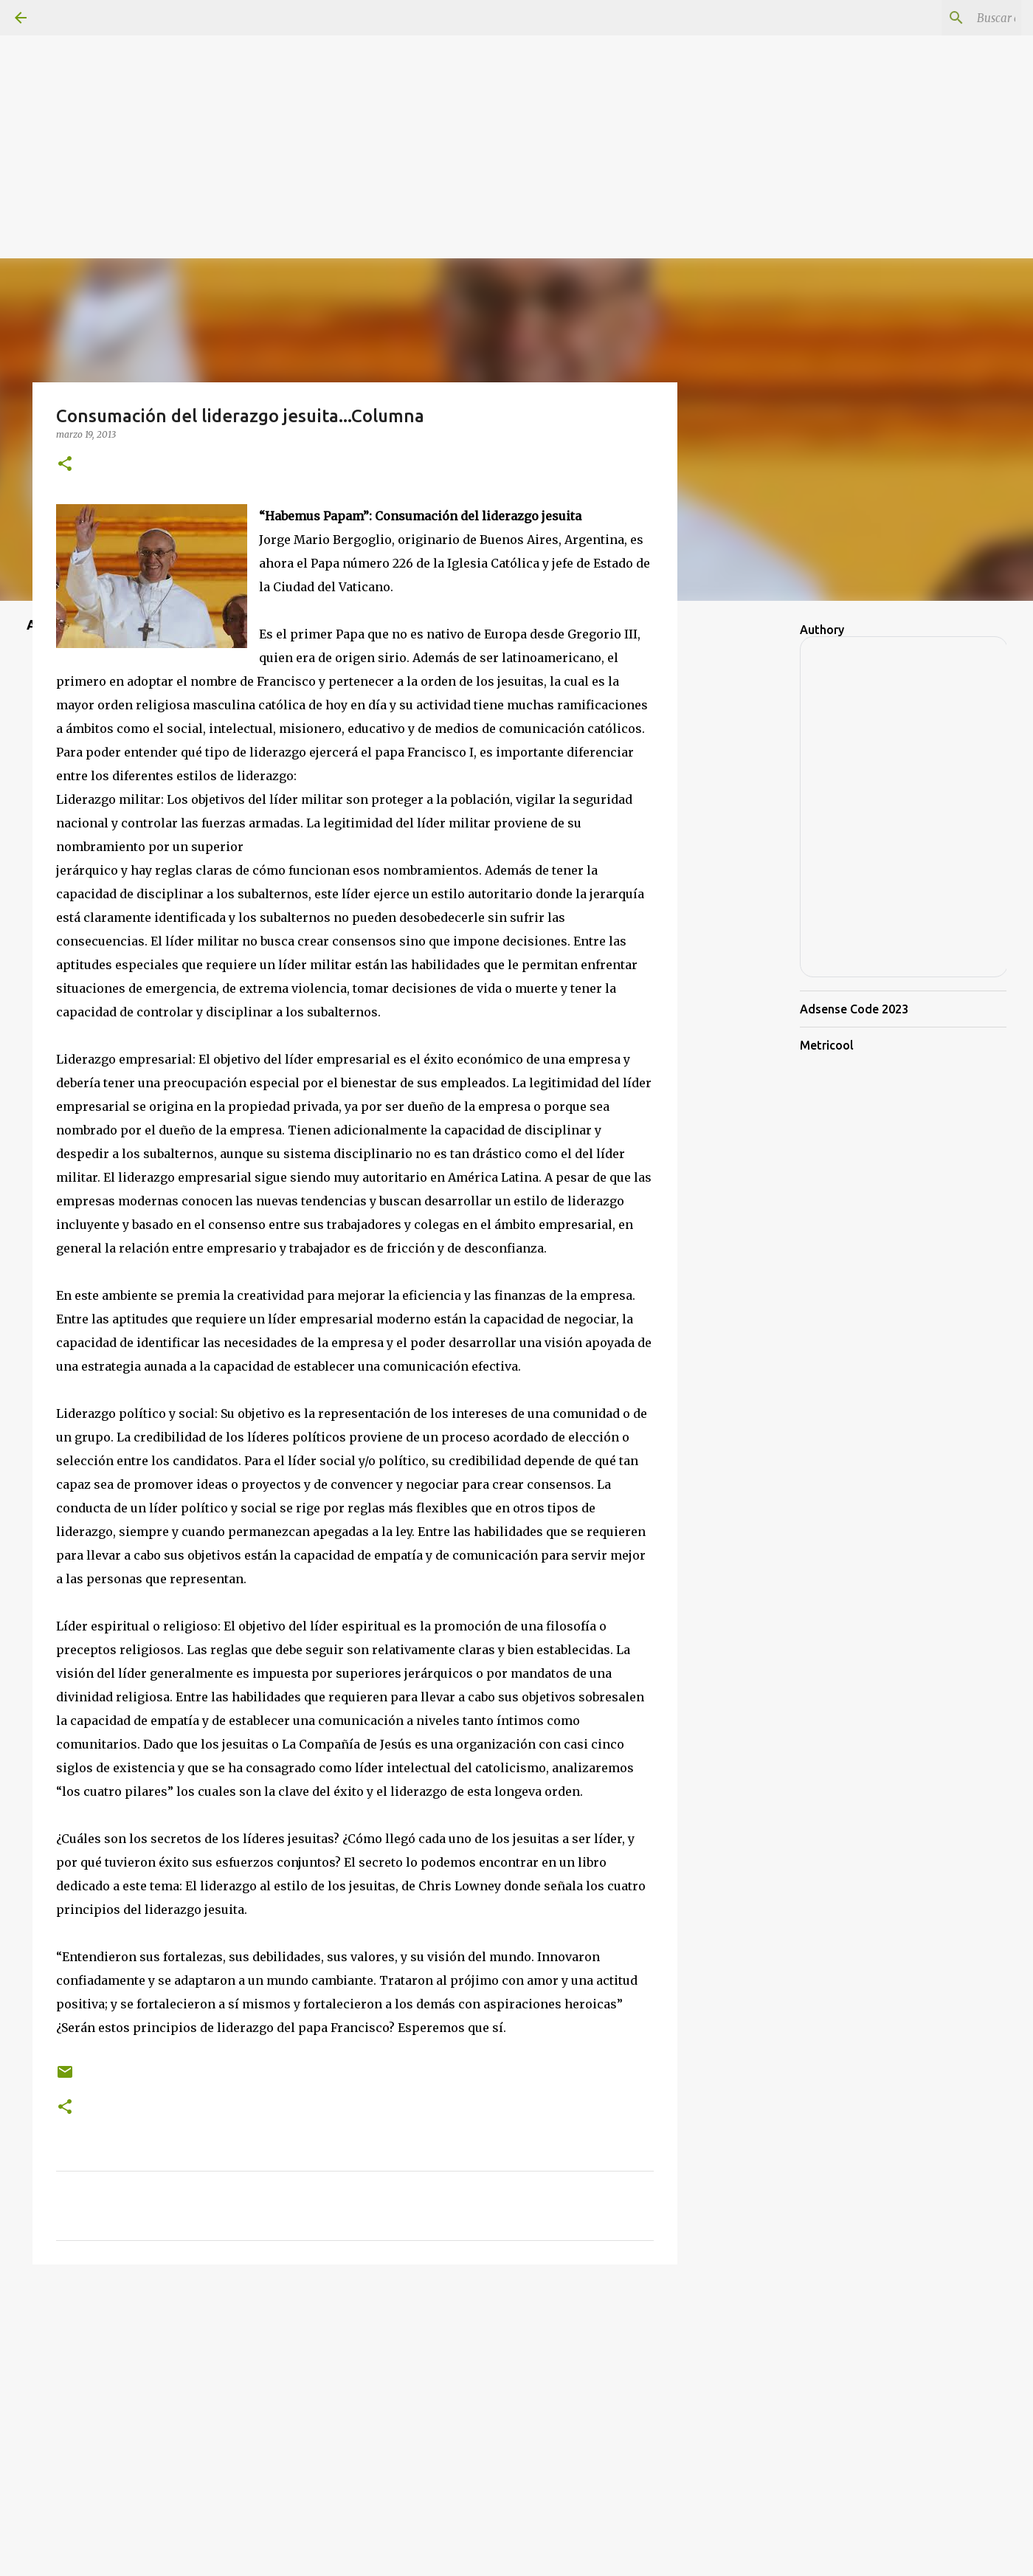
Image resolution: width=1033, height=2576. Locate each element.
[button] (65, 465)
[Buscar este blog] (943, 17)
